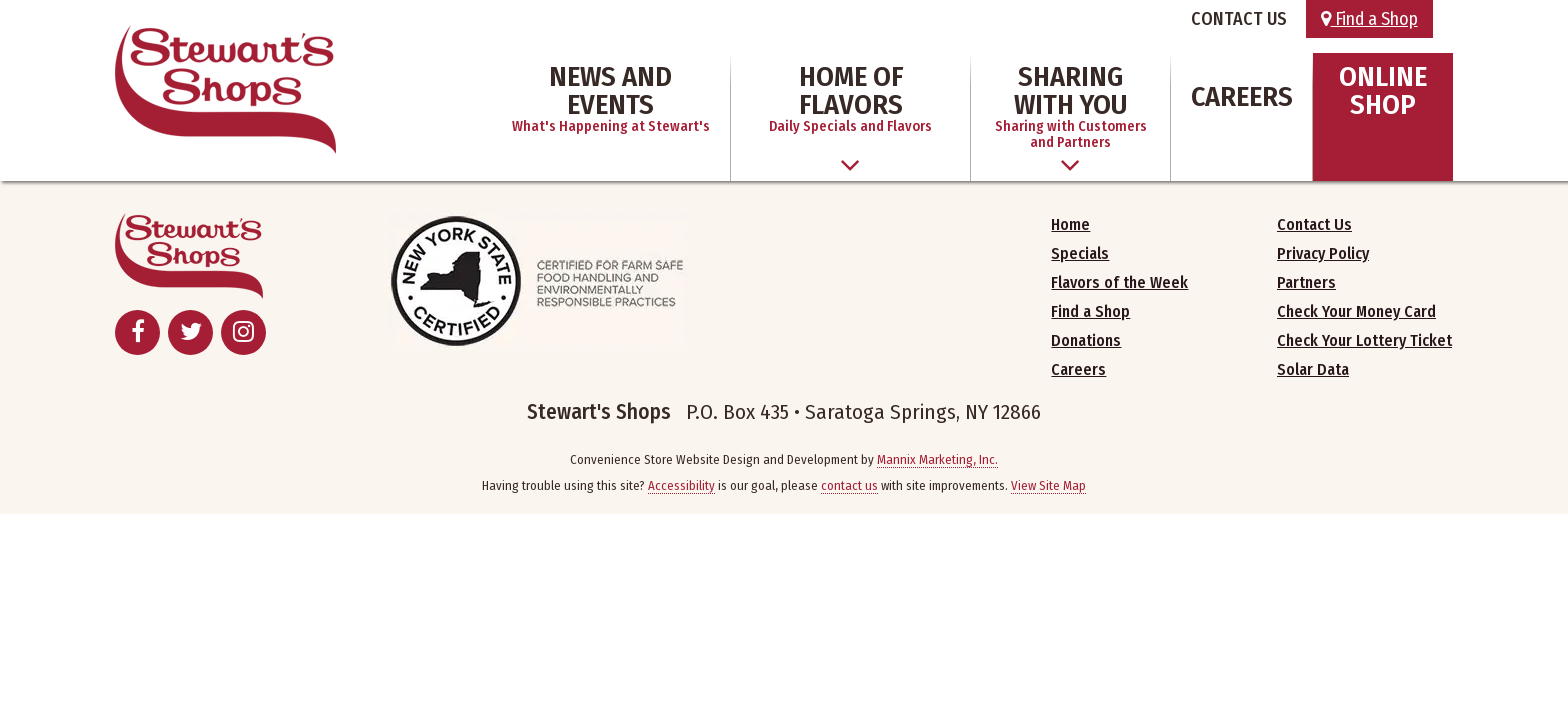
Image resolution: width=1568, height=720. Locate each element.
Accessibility (681, 485)
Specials (1080, 253)
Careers (1242, 96)
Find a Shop (1369, 19)
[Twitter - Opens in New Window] (190, 332)
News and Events (611, 97)
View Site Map (1048, 485)
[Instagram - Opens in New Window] (243, 332)
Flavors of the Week (1119, 282)
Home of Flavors (851, 97)
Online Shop (1383, 90)
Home (1070, 224)
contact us (849, 485)
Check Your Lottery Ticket (1364, 340)
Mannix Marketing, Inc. (937, 459)
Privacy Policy (1323, 253)
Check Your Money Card (1356, 311)
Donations (1086, 340)
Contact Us (1314, 224)
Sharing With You (1071, 105)
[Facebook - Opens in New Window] (137, 332)
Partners (1306, 282)
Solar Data (1313, 369)
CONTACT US (1239, 19)
